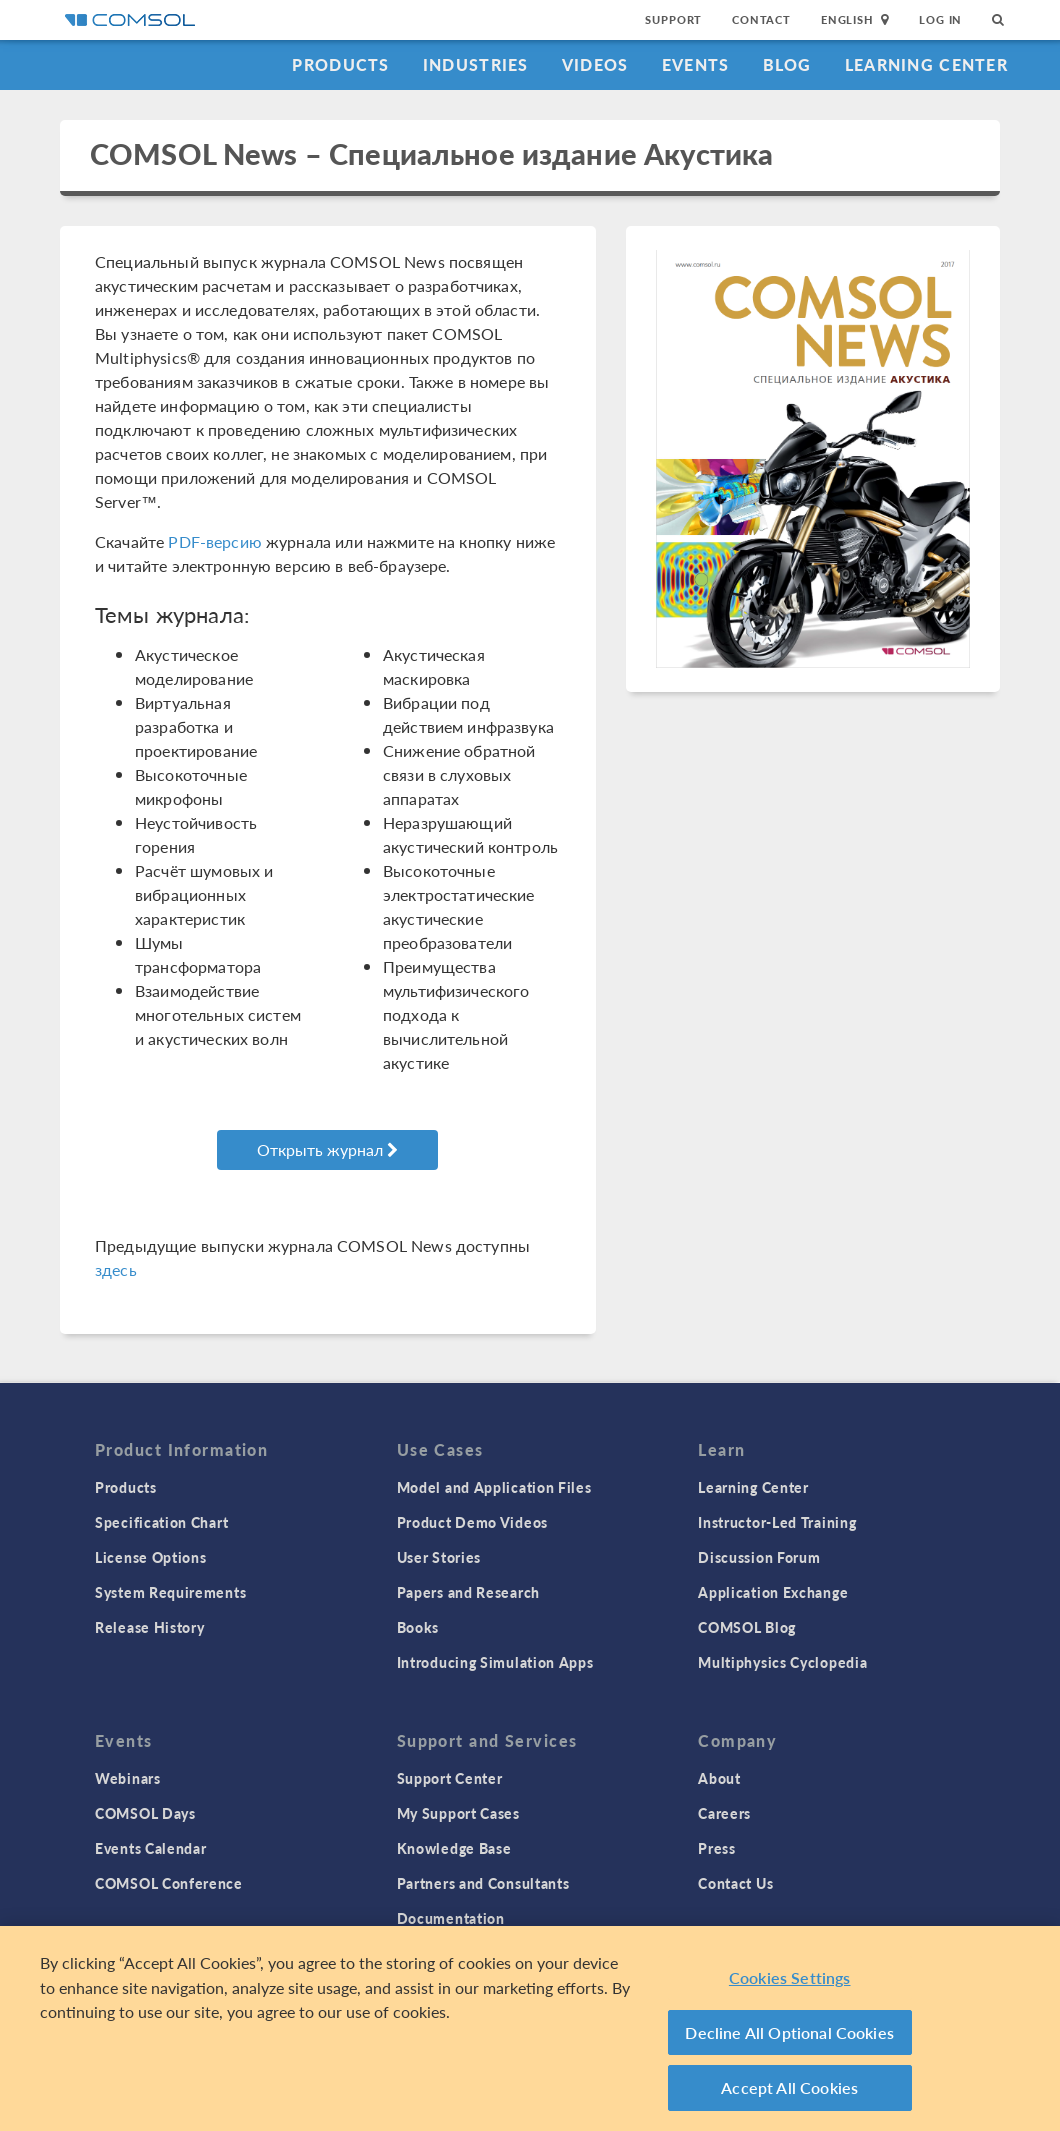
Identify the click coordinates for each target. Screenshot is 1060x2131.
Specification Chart (161, 1522)
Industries (476, 64)
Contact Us (735, 1883)
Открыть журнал (327, 1149)
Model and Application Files (494, 1487)
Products (340, 64)
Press (717, 1848)
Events (696, 64)
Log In (940, 19)
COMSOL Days (145, 1813)
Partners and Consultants (483, 1883)
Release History (150, 1627)
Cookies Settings (790, 1978)
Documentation (451, 1918)
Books (418, 1627)
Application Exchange (773, 1592)
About (719, 1778)
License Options (151, 1557)
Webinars (128, 1778)
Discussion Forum (759, 1557)
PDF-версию (215, 541)
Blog (787, 64)
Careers (724, 1813)
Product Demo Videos (472, 1522)
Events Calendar (151, 1848)
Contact (761, 19)
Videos (595, 64)
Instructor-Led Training (777, 1522)
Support (673, 19)
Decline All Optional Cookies (789, 2033)
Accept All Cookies (789, 2088)
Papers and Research (468, 1592)
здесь (116, 1269)
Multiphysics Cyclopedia (782, 1662)
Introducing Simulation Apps (495, 1662)
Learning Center (926, 64)
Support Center (450, 1778)
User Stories (439, 1557)
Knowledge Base (454, 1848)
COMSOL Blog (747, 1627)
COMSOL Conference (169, 1883)
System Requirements (170, 1592)
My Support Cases (458, 1813)
